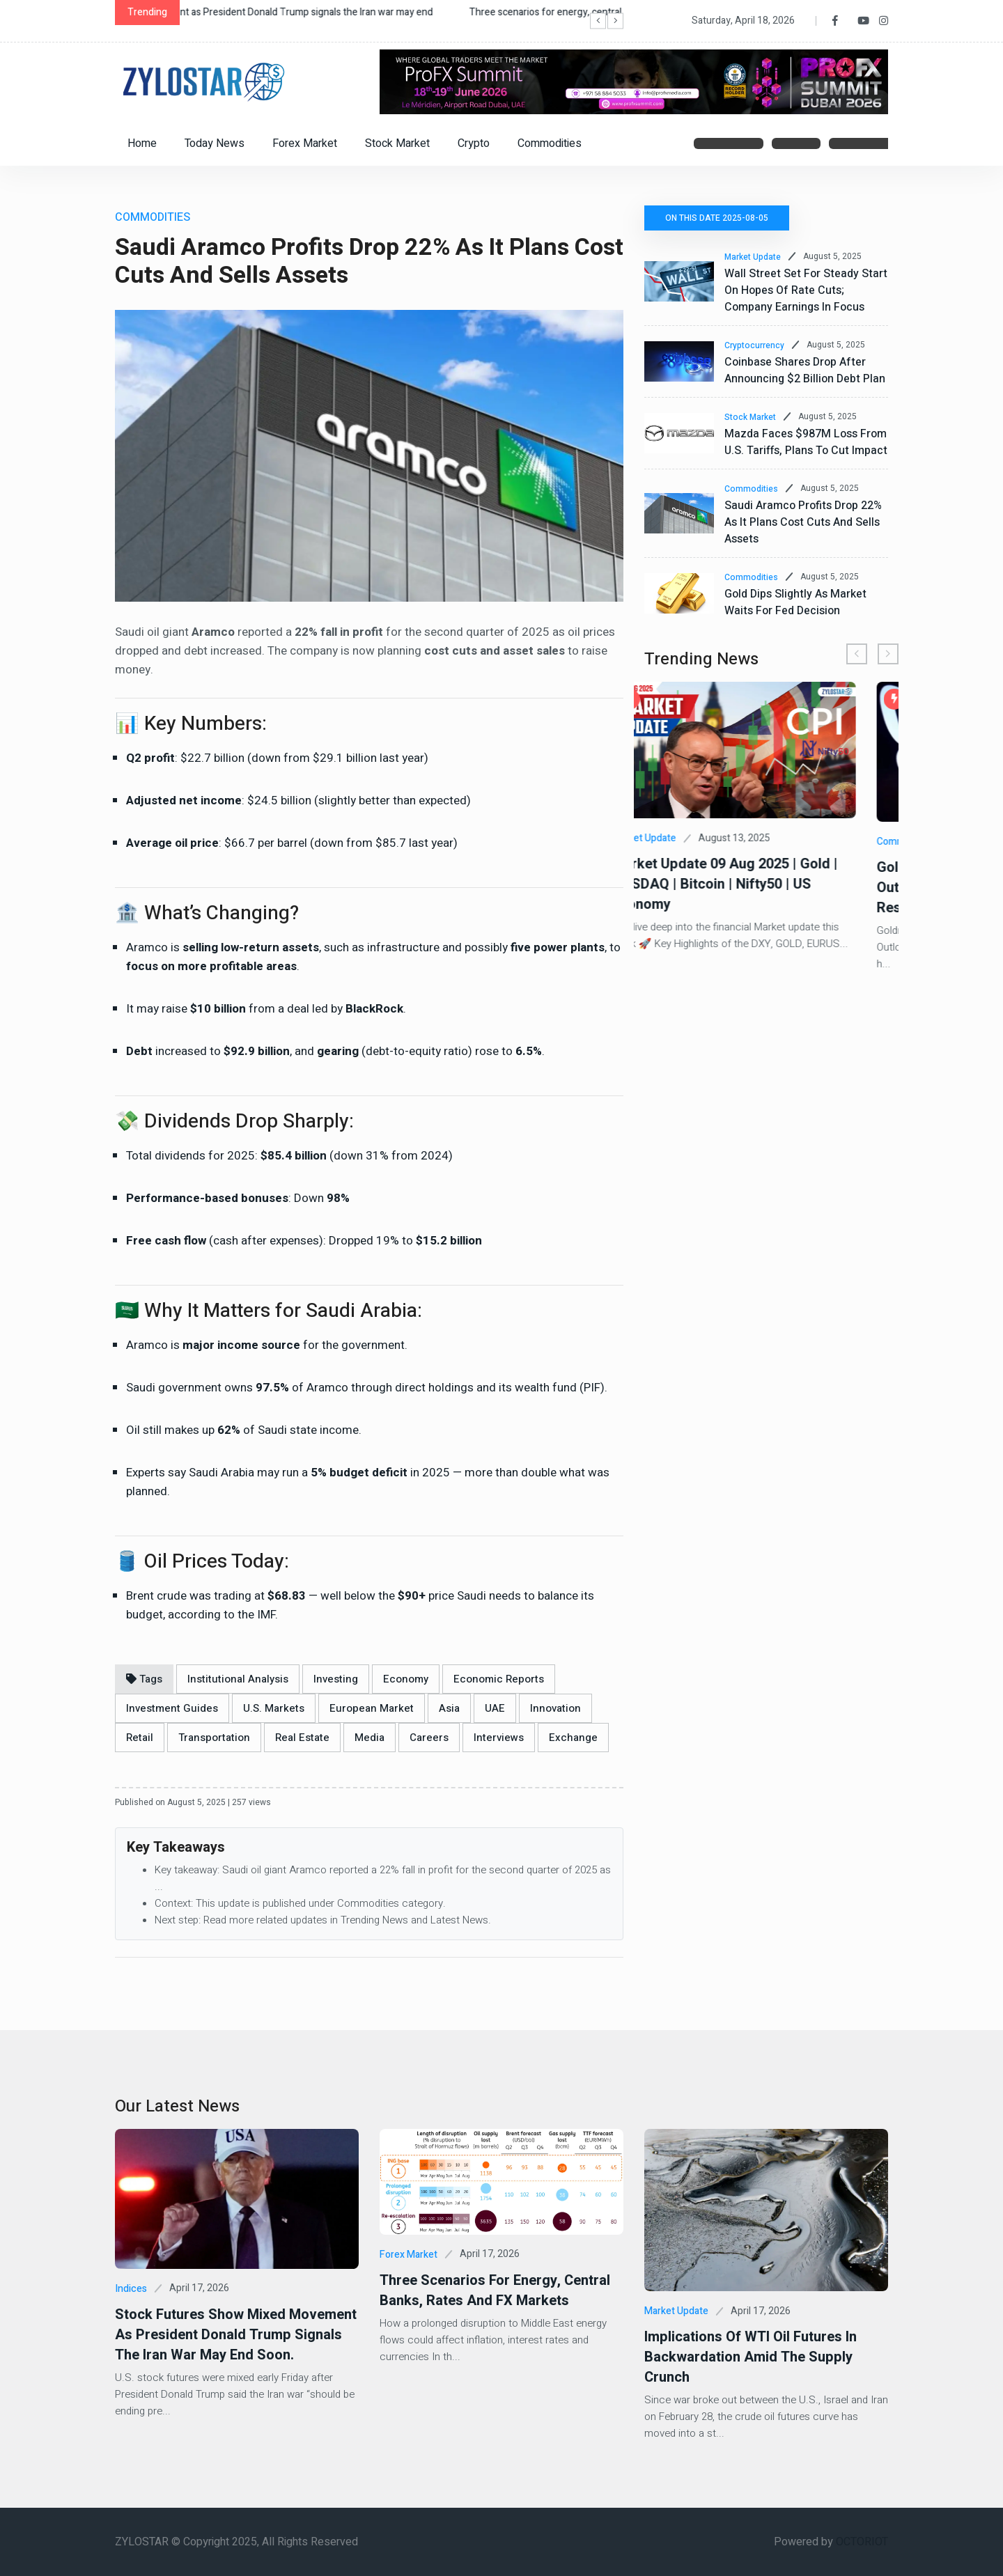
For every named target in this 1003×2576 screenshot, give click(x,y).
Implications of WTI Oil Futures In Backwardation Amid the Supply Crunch (750, 2357)
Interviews (499, 1737)
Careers (429, 1737)
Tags (144, 1679)
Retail (139, 1737)
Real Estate (302, 1737)
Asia (449, 1708)
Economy (405, 1679)
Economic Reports (498, 1679)
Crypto (474, 143)
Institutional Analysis (237, 1679)
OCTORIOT (862, 2542)
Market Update (752, 257)
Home (142, 143)
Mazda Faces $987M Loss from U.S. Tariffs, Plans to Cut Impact (805, 442)
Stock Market (397, 143)
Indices (131, 2288)
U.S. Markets (273, 1708)
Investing (335, 1679)
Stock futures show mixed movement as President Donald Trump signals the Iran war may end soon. (236, 2334)
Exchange (573, 1737)
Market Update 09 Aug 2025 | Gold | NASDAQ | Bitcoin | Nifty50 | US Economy (757, 884)
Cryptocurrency (754, 345)
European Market (371, 1708)
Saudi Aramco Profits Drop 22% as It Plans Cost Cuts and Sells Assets (803, 522)
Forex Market (304, 143)
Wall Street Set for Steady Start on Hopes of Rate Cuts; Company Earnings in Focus (805, 290)
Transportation (214, 1737)
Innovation (555, 1708)
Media (369, 1737)
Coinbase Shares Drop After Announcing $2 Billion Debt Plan (804, 370)
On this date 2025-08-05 (716, 218)
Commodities (550, 143)
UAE (495, 1708)
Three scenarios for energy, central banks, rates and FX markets (495, 2290)
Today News (214, 143)
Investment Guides (172, 1708)
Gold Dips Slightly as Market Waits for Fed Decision (795, 602)
